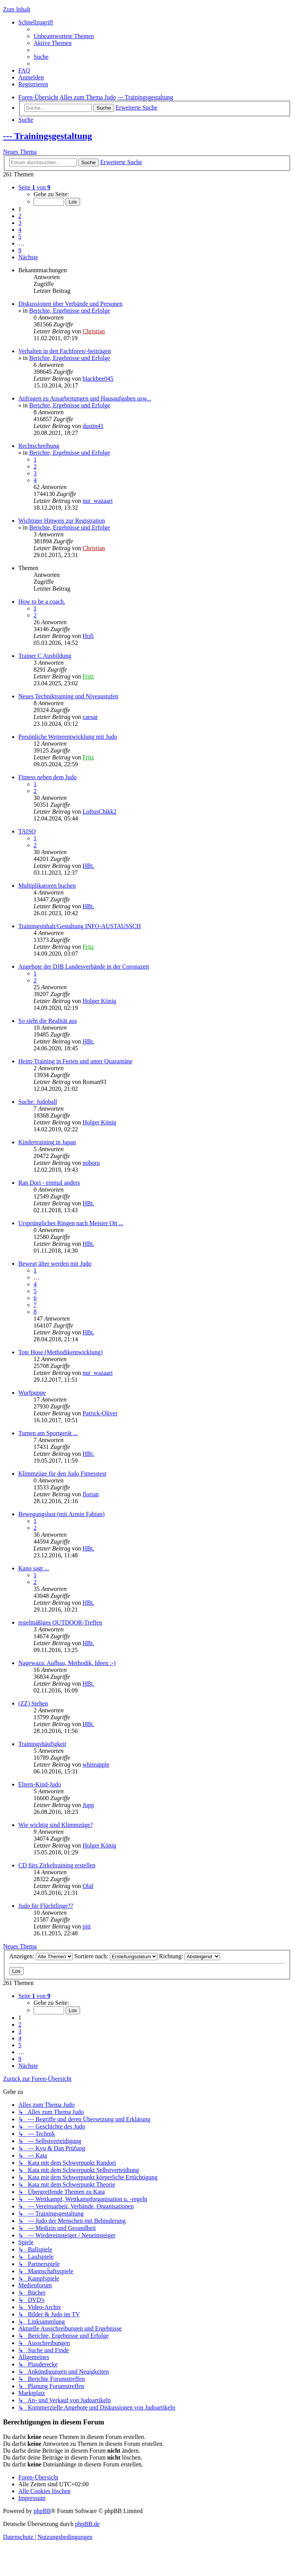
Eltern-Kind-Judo (39, 1784)
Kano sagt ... (33, 1568)
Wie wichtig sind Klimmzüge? (55, 1825)
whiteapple (95, 1764)
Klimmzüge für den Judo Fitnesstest (62, 1473)
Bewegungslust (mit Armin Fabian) (61, 1514)
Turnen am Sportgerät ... (48, 1433)
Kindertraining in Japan (47, 1142)
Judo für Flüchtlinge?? (45, 1906)
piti (86, 1926)
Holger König (99, 1001)
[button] (34, 187)
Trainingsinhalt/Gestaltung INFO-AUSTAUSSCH (79, 926)
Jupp (88, 1805)
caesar (90, 717)
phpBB (42, 2511)
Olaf (87, 1886)
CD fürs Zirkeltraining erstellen (56, 1865)
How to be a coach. (41, 601)
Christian (93, 331)
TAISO (27, 831)
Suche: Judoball (37, 1101)
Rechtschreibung (38, 446)
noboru (91, 1163)
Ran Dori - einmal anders (49, 1182)
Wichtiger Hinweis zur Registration (61, 520)
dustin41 (92, 426)
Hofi (87, 636)
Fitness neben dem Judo (47, 777)
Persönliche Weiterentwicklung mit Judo (67, 736)
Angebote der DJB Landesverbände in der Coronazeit (83, 966)
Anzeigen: (41, 1956)
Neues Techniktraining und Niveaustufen (68, 696)
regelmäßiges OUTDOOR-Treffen (60, 1622)
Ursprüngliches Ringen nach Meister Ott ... (71, 1223)
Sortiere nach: (115, 1956)
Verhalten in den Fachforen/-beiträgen (64, 351)
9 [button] (19, 250)
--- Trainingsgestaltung (47, 136)
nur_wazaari (97, 500)
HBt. (88, 865)
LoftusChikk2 (99, 811)
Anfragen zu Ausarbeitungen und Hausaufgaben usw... (84, 398)
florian (90, 1494)
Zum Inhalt (17, 9)
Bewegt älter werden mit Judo (55, 1263)
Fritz (88, 676)
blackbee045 (97, 378)
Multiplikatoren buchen (47, 885)
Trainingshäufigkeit (42, 1744)
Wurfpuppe (32, 1392)
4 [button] (19, 229)
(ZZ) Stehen (33, 1703)
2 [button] (19, 216)
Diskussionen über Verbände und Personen (70, 303)
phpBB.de (87, 2524)
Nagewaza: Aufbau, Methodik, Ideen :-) (67, 1663)
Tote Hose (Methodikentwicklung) (60, 1352)
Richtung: (189, 1956)
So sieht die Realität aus (47, 1020)
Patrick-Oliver (99, 1413)
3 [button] (19, 223)
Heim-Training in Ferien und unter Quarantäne (75, 1061)
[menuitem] (64, 36)
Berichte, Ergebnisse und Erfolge (69, 310)
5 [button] (19, 236)
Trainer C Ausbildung (44, 655)
